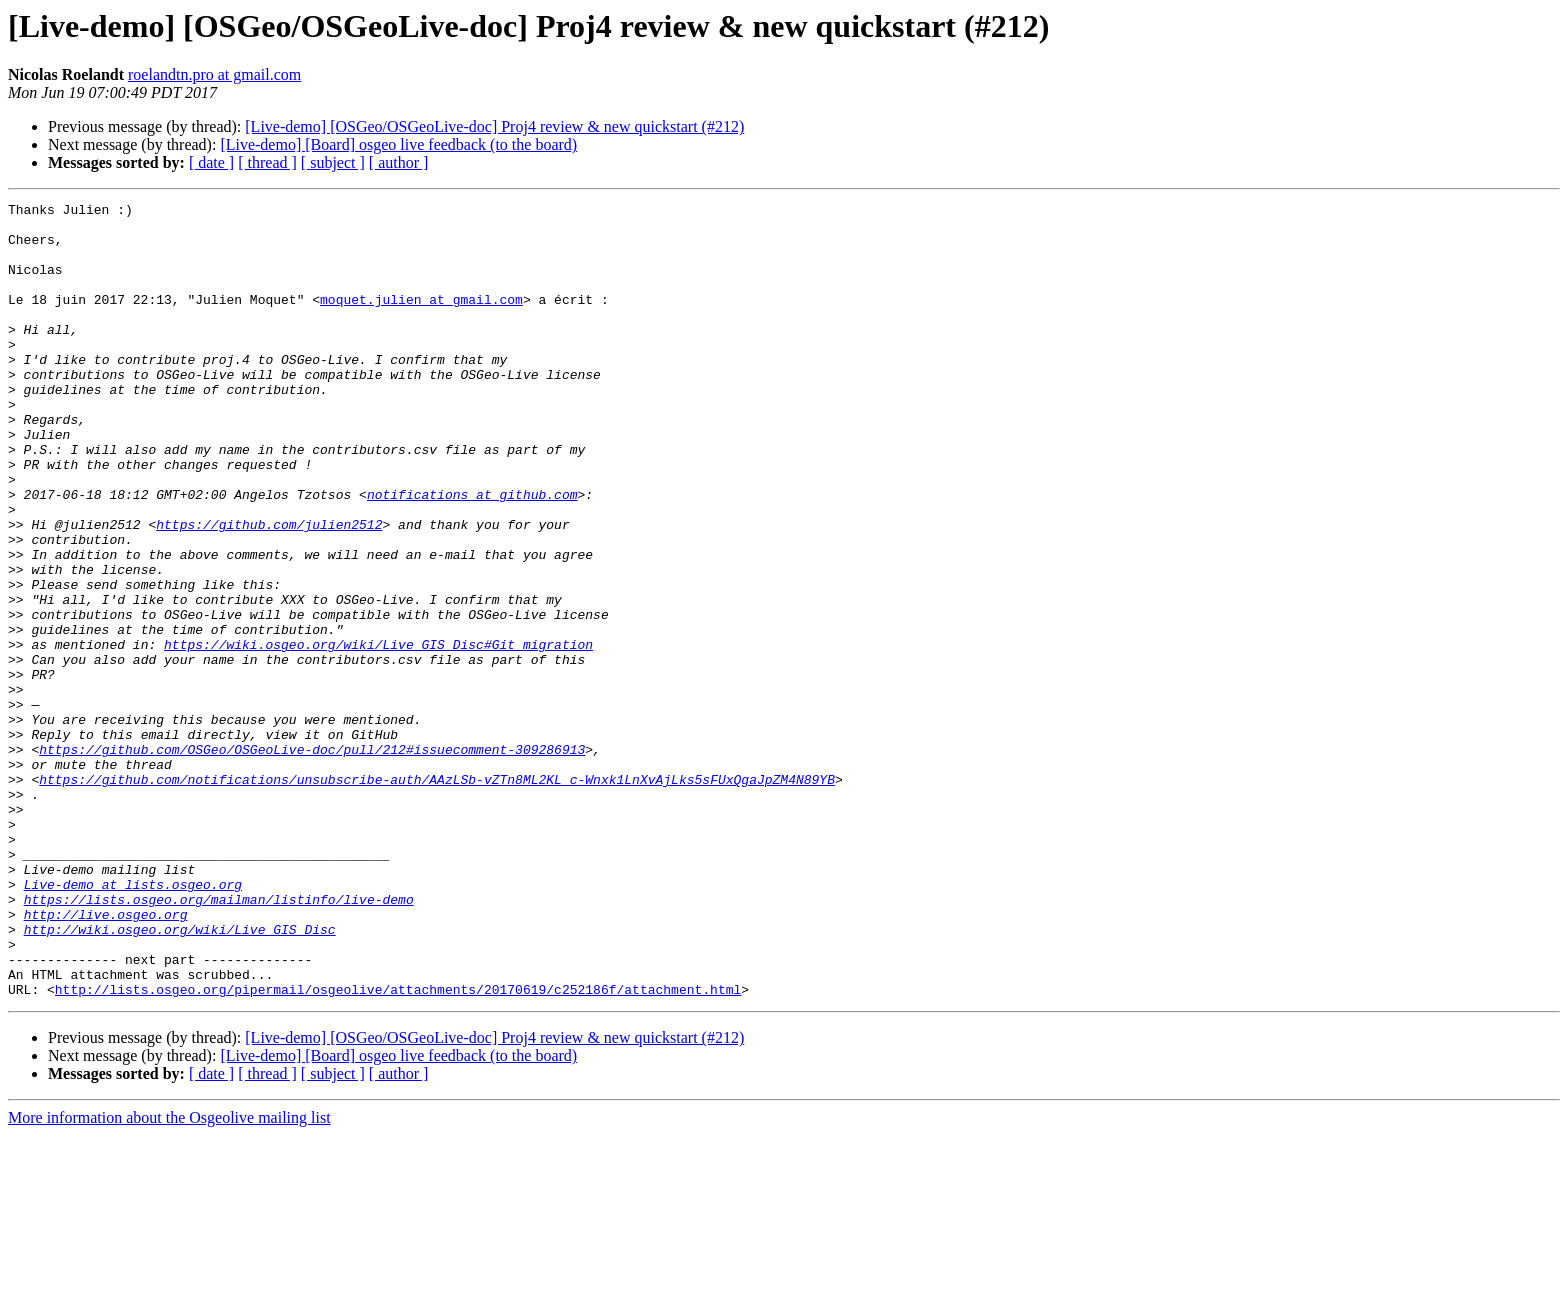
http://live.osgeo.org (106, 1058)
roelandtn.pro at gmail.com (214, 74)
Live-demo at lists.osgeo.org (133, 1022)
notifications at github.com (472, 554)
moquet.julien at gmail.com (421, 320)
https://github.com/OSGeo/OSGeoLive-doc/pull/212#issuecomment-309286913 (312, 860)
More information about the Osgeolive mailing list (169, 1276)
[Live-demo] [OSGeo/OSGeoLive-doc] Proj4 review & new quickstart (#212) (494, 126)
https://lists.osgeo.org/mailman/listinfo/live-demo (219, 1040)
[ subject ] (333, 162)
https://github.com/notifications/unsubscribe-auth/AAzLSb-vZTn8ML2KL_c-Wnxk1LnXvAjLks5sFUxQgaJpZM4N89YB (437, 896)
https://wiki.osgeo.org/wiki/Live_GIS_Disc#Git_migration (378, 734)
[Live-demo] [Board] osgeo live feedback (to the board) (398, 144)
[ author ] (399, 162)
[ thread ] (267, 162)
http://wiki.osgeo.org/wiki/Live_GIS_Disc (180, 1076)
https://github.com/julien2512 (269, 590)
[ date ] (211, 162)
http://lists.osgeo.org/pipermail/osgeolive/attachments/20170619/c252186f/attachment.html (398, 1148)
